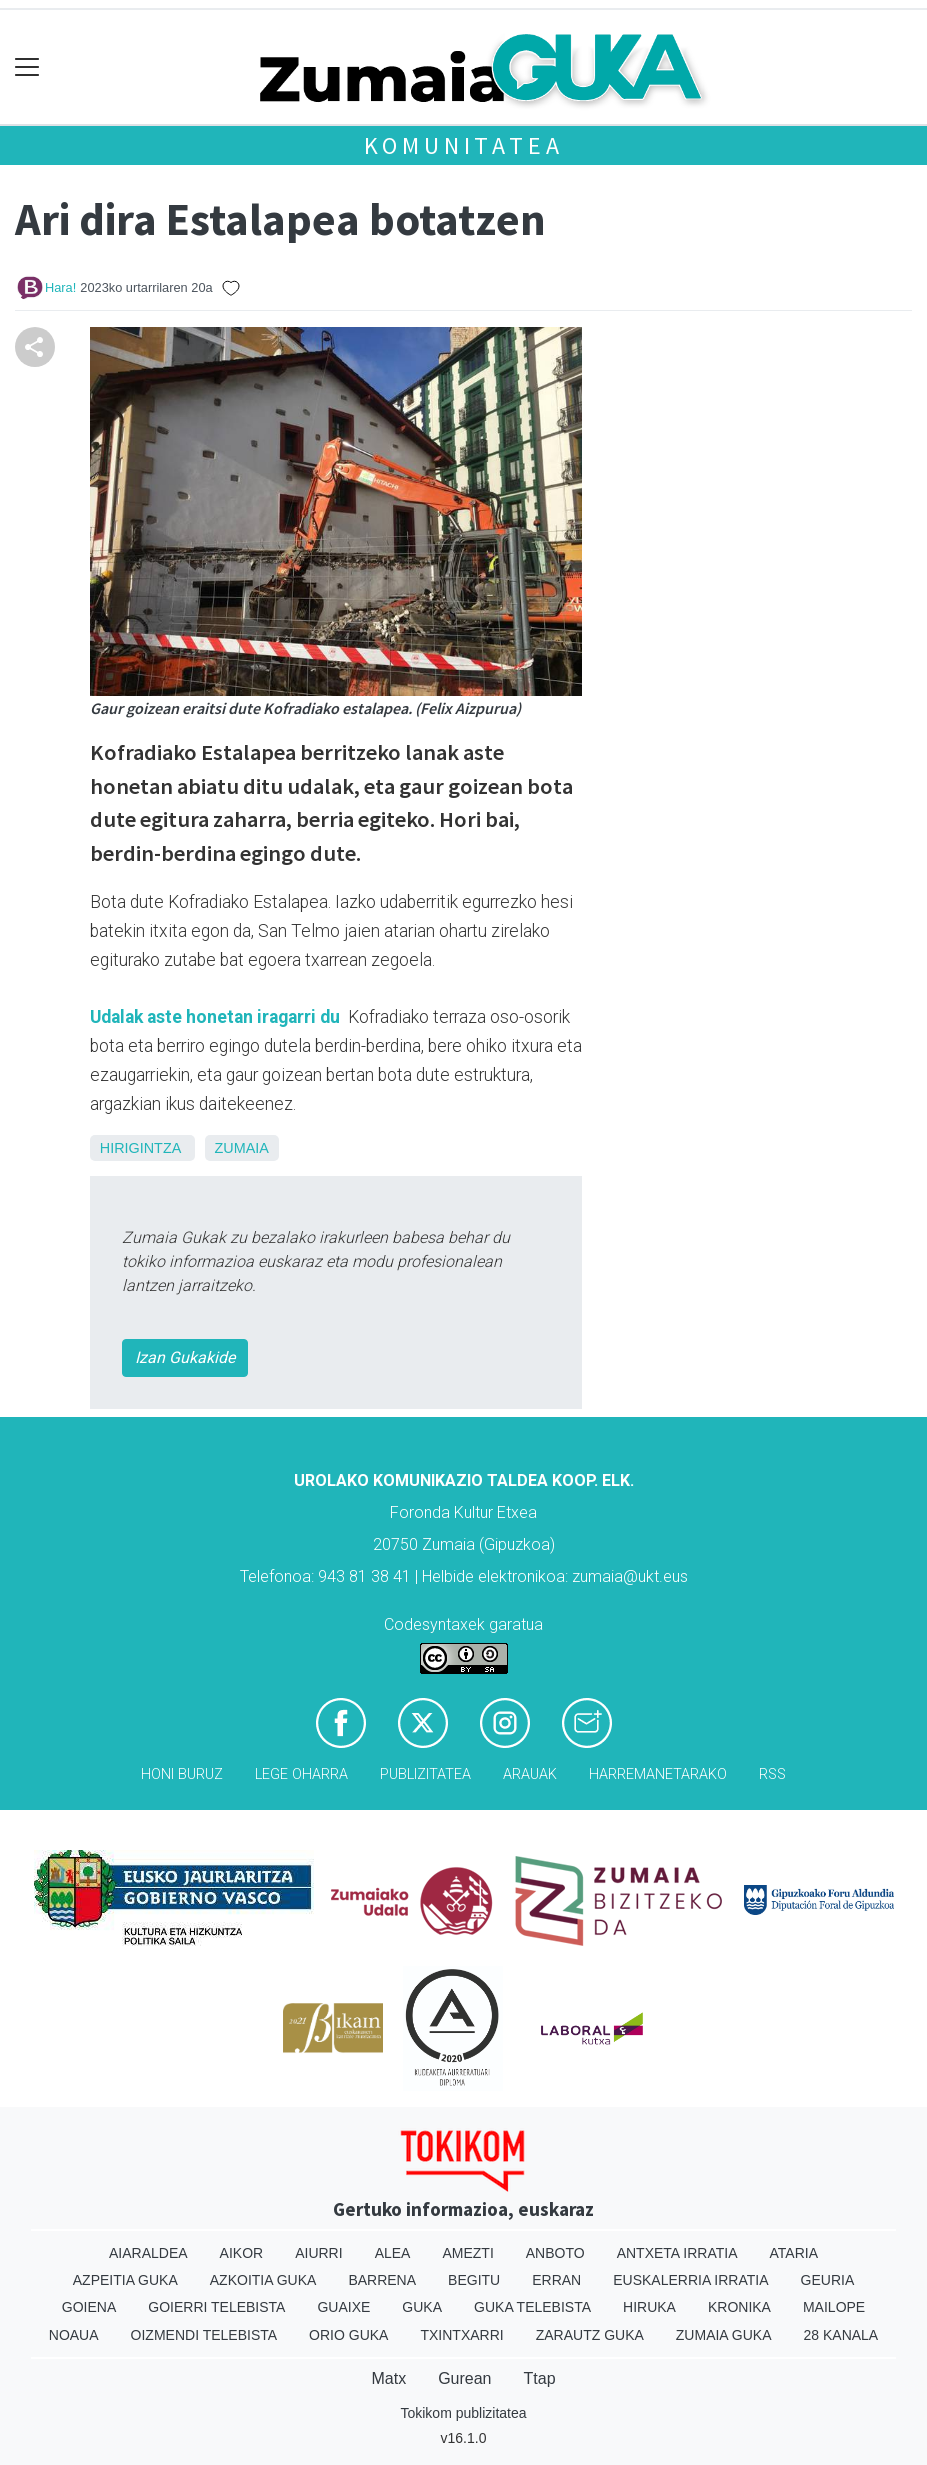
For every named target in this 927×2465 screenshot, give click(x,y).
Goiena (89, 2307)
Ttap (540, 2378)
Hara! (60, 287)
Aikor (242, 2253)
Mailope (834, 2307)
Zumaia (242, 1148)
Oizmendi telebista (204, 2335)
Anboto (555, 2253)
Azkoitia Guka (263, 2280)
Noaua (74, 2335)
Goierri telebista (216, 2307)
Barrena (382, 2280)
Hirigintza (140, 1148)
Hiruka (649, 2307)
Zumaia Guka (724, 2335)
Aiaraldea (148, 2253)
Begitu (474, 2280)
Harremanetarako (658, 1774)
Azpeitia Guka (125, 2280)
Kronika (739, 2307)
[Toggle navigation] (27, 67)
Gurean (464, 2378)
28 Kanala (841, 2335)
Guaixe (343, 2307)
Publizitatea (425, 1774)
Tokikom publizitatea (463, 2413)
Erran (556, 2280)
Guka (422, 2307)
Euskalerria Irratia (690, 2280)
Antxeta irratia (677, 2253)
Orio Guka (348, 2335)
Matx (388, 2378)
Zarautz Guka (590, 2335)
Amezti (467, 2253)
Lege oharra (301, 1774)
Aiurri (318, 2253)
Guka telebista (532, 2307)
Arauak (530, 1774)
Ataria (794, 2253)
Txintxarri (461, 2335)
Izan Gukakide (185, 1357)
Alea (393, 2253)
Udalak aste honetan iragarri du (217, 1017)
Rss (772, 1774)
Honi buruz (182, 1774)
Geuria (828, 2280)
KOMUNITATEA (464, 145)
